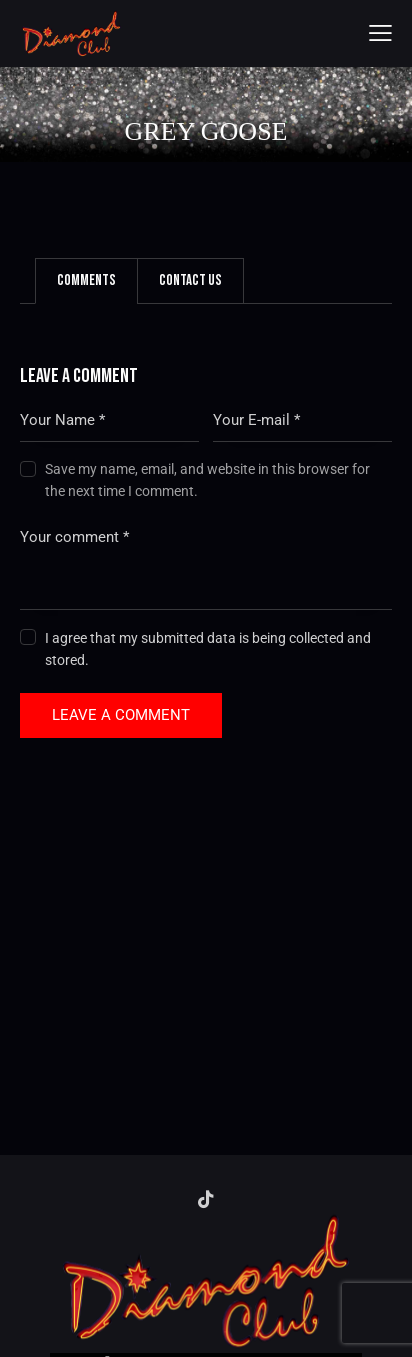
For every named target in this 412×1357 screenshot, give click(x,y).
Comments (86, 280)
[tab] (86, 281)
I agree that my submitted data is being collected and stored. (208, 649)
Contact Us (190, 280)
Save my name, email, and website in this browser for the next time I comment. (207, 480)
